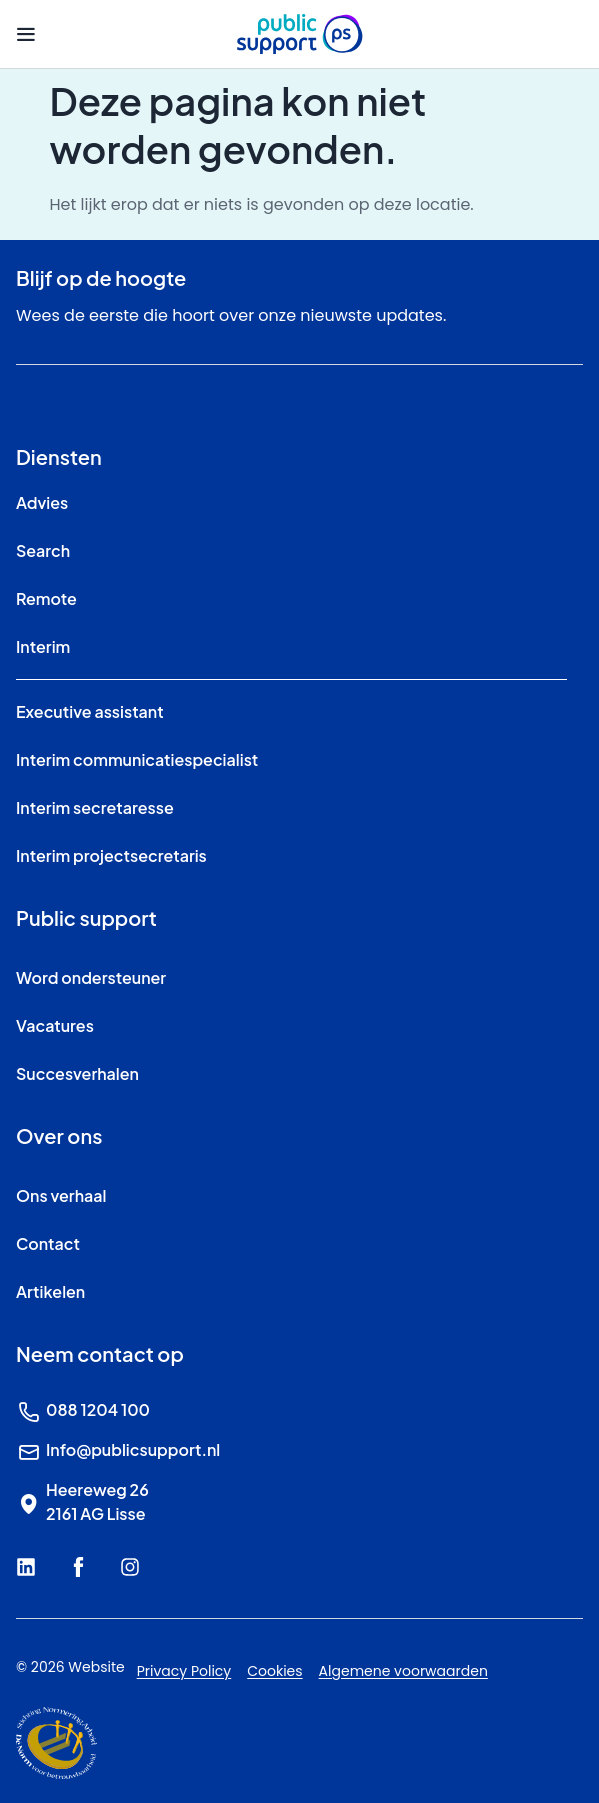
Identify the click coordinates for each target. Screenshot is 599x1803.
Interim (43, 646)
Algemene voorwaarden (403, 1671)
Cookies (274, 1671)
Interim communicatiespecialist (137, 759)
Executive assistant (90, 711)
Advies (42, 502)
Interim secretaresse (95, 807)
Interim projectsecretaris (111, 855)
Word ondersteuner (91, 977)
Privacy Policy (184, 1671)
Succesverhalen (77, 1073)
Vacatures (55, 1025)
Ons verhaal (61, 1195)
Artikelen (50, 1291)
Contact (48, 1243)
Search (43, 550)
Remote (46, 598)
